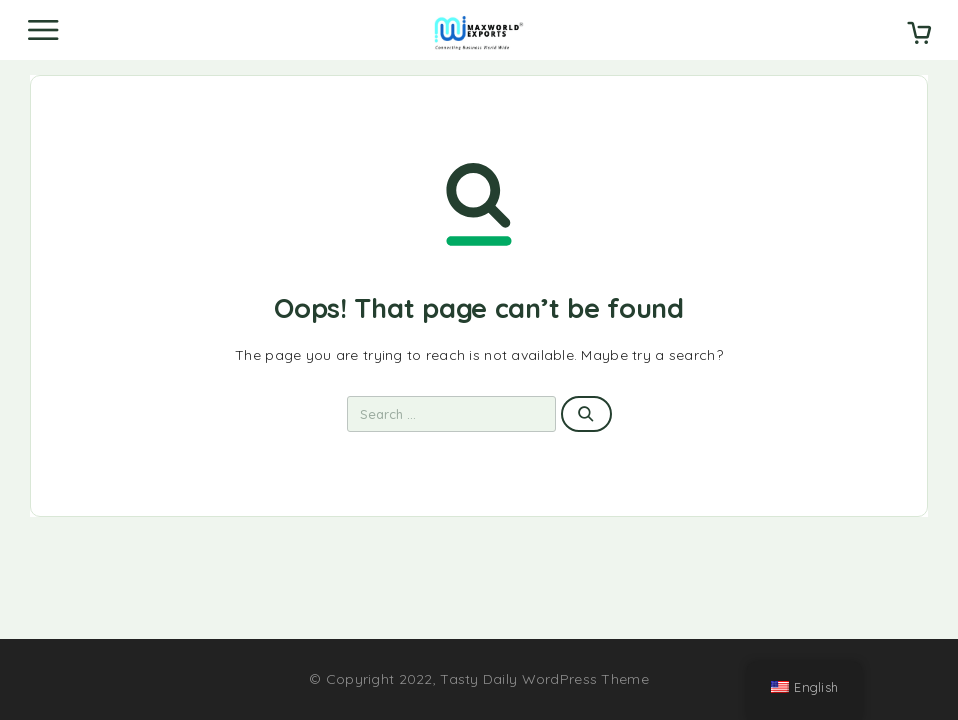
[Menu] (43, 30)
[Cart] (919, 35)
